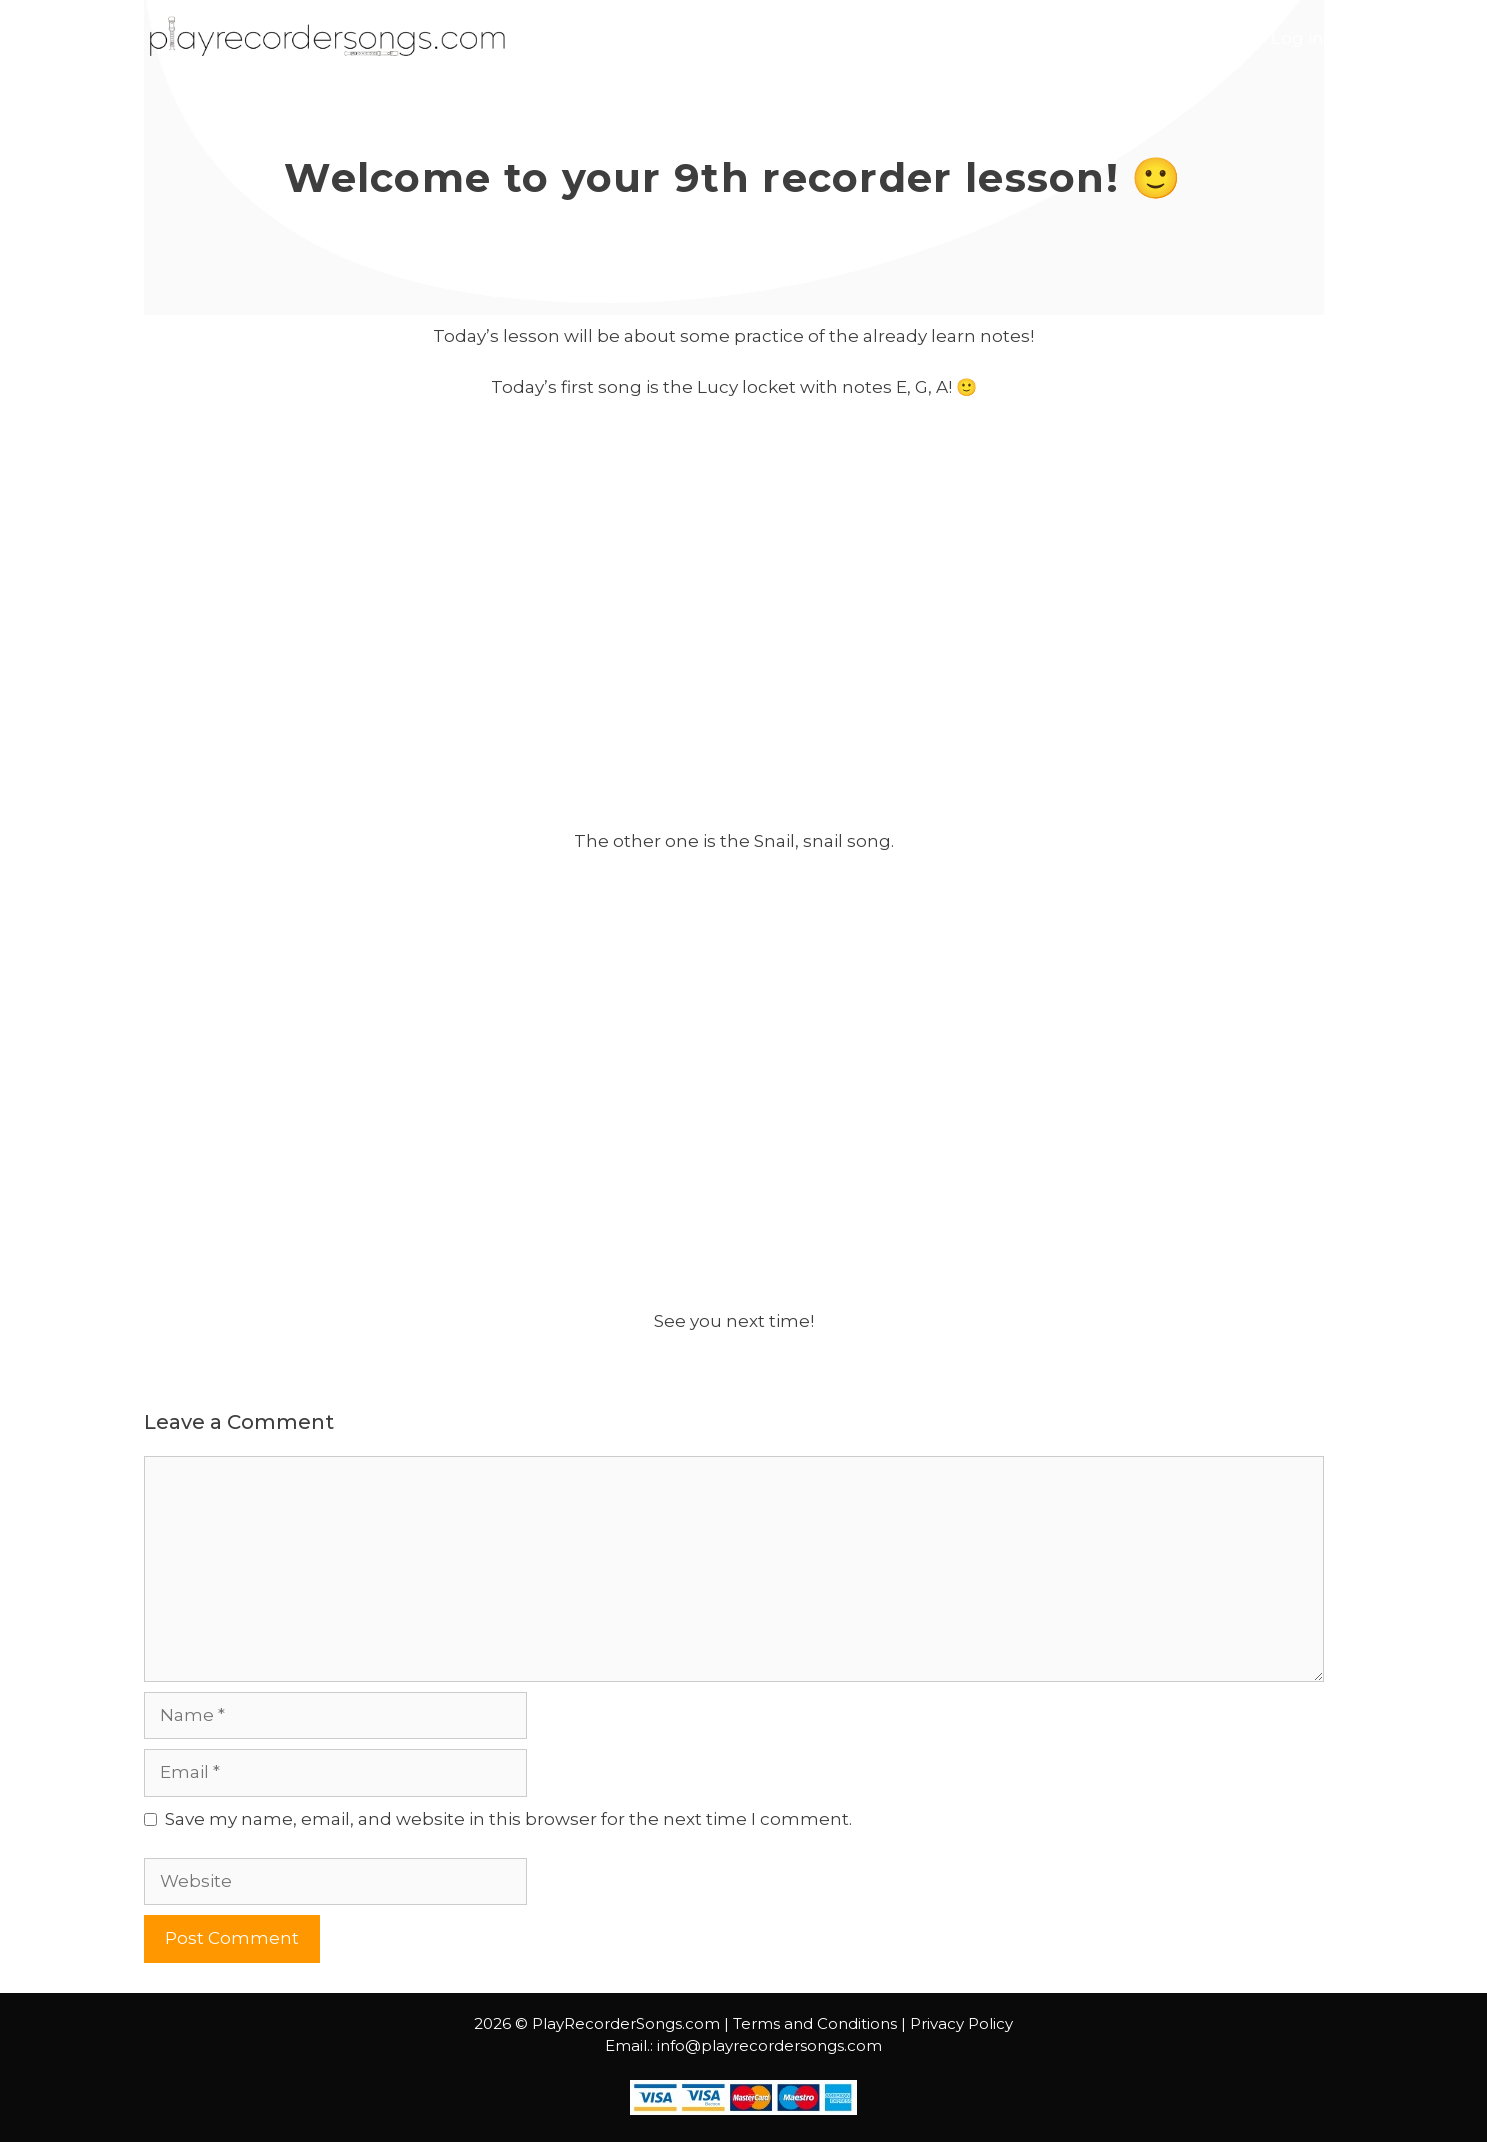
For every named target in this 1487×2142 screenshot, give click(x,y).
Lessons (973, 38)
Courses (1086, 38)
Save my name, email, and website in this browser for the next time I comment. (508, 1819)
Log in (1297, 38)
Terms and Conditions (815, 2023)
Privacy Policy (961, 2023)
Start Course (822, 38)
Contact (1196, 38)
